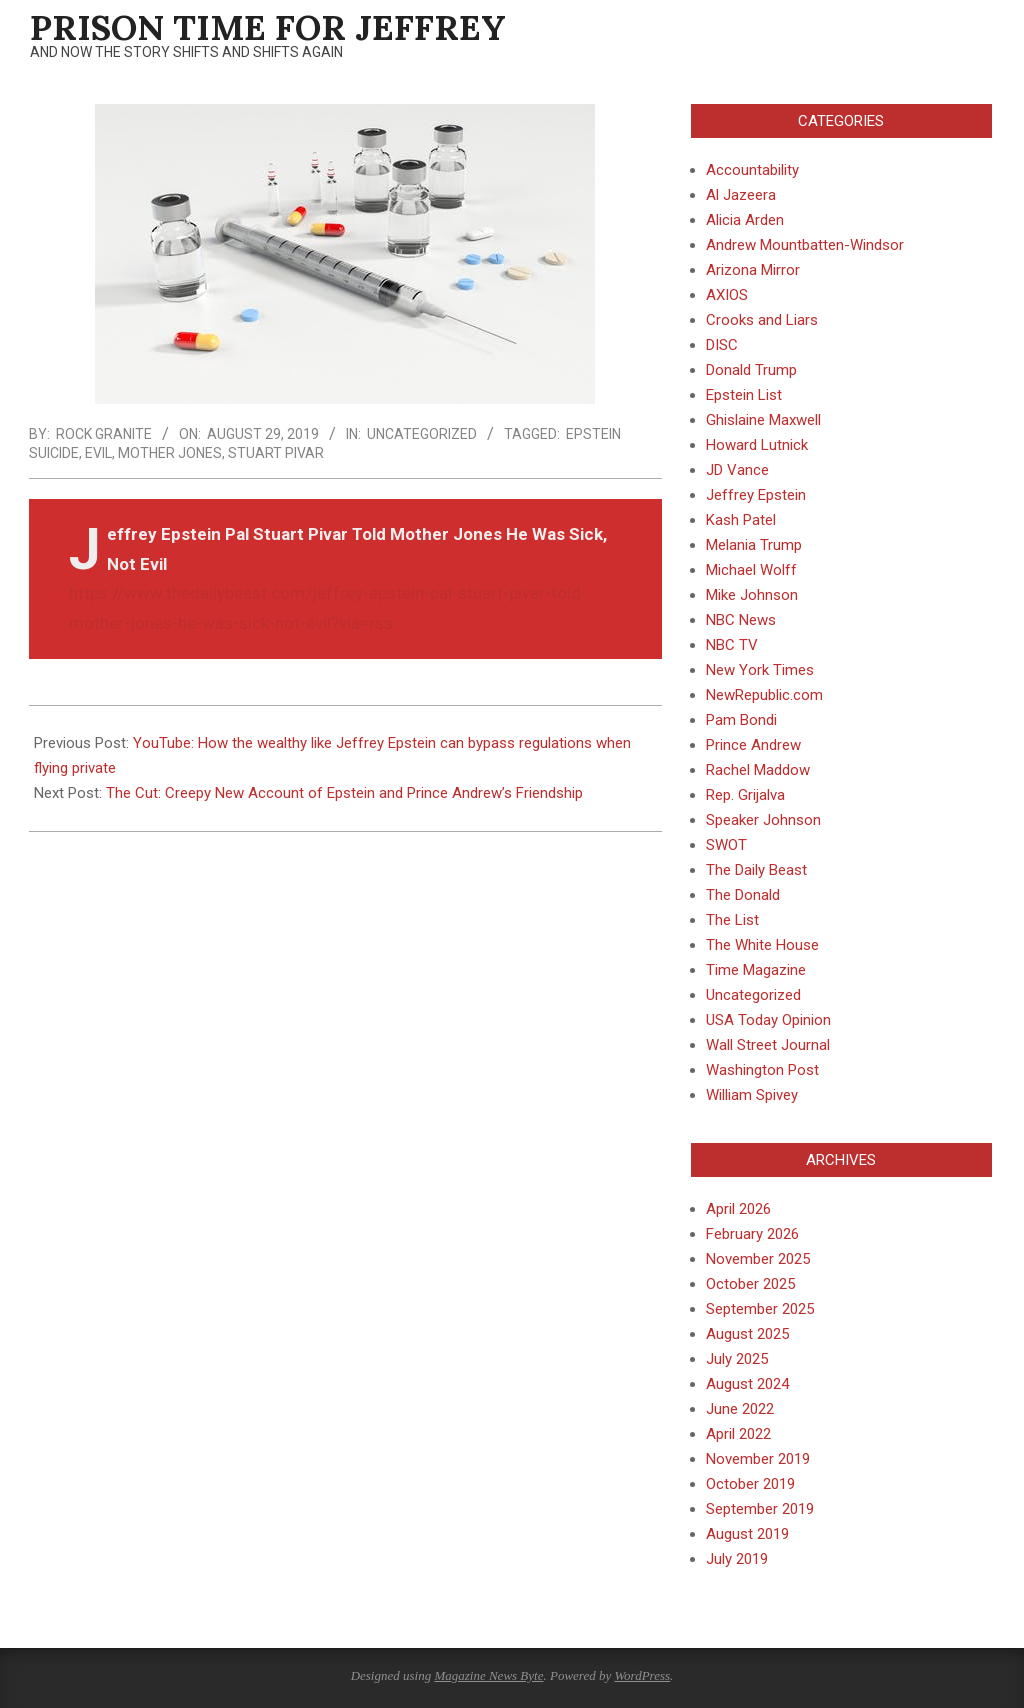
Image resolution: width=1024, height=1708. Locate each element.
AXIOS (727, 295)
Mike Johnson (752, 595)
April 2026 (738, 1209)
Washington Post (762, 1070)
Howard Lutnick (757, 445)
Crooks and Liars (762, 320)
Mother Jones (170, 453)
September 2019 (760, 1509)
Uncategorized (422, 434)
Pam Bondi (741, 720)
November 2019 (758, 1459)
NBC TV (732, 645)
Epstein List (744, 395)
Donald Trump (751, 370)
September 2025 (760, 1309)
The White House (762, 945)
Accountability (752, 170)
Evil (98, 453)
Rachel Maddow (758, 770)
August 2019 (747, 1534)
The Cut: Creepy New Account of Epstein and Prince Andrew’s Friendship (344, 793)
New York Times (760, 670)
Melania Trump (754, 545)
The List (732, 920)
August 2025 (747, 1334)
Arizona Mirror (753, 270)
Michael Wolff (751, 570)
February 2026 (752, 1234)
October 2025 (750, 1284)
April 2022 (738, 1434)
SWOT (726, 845)
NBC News (741, 620)
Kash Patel (741, 520)
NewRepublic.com (764, 695)
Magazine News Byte (488, 1675)
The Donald (743, 895)
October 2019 (750, 1484)
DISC (722, 345)
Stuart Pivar (276, 453)
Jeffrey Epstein (756, 495)
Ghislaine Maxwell (763, 420)
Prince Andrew (753, 745)
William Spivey (752, 1095)
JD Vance (737, 470)
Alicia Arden (745, 220)
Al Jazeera (741, 195)
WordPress (642, 1675)
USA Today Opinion (768, 1020)
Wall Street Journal (768, 1045)
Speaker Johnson (763, 820)
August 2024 (747, 1384)
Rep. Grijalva (745, 795)
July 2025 (737, 1359)
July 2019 (737, 1559)
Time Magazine (756, 970)
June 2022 (740, 1409)
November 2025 (758, 1259)
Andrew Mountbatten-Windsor (805, 245)
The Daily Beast (756, 870)
